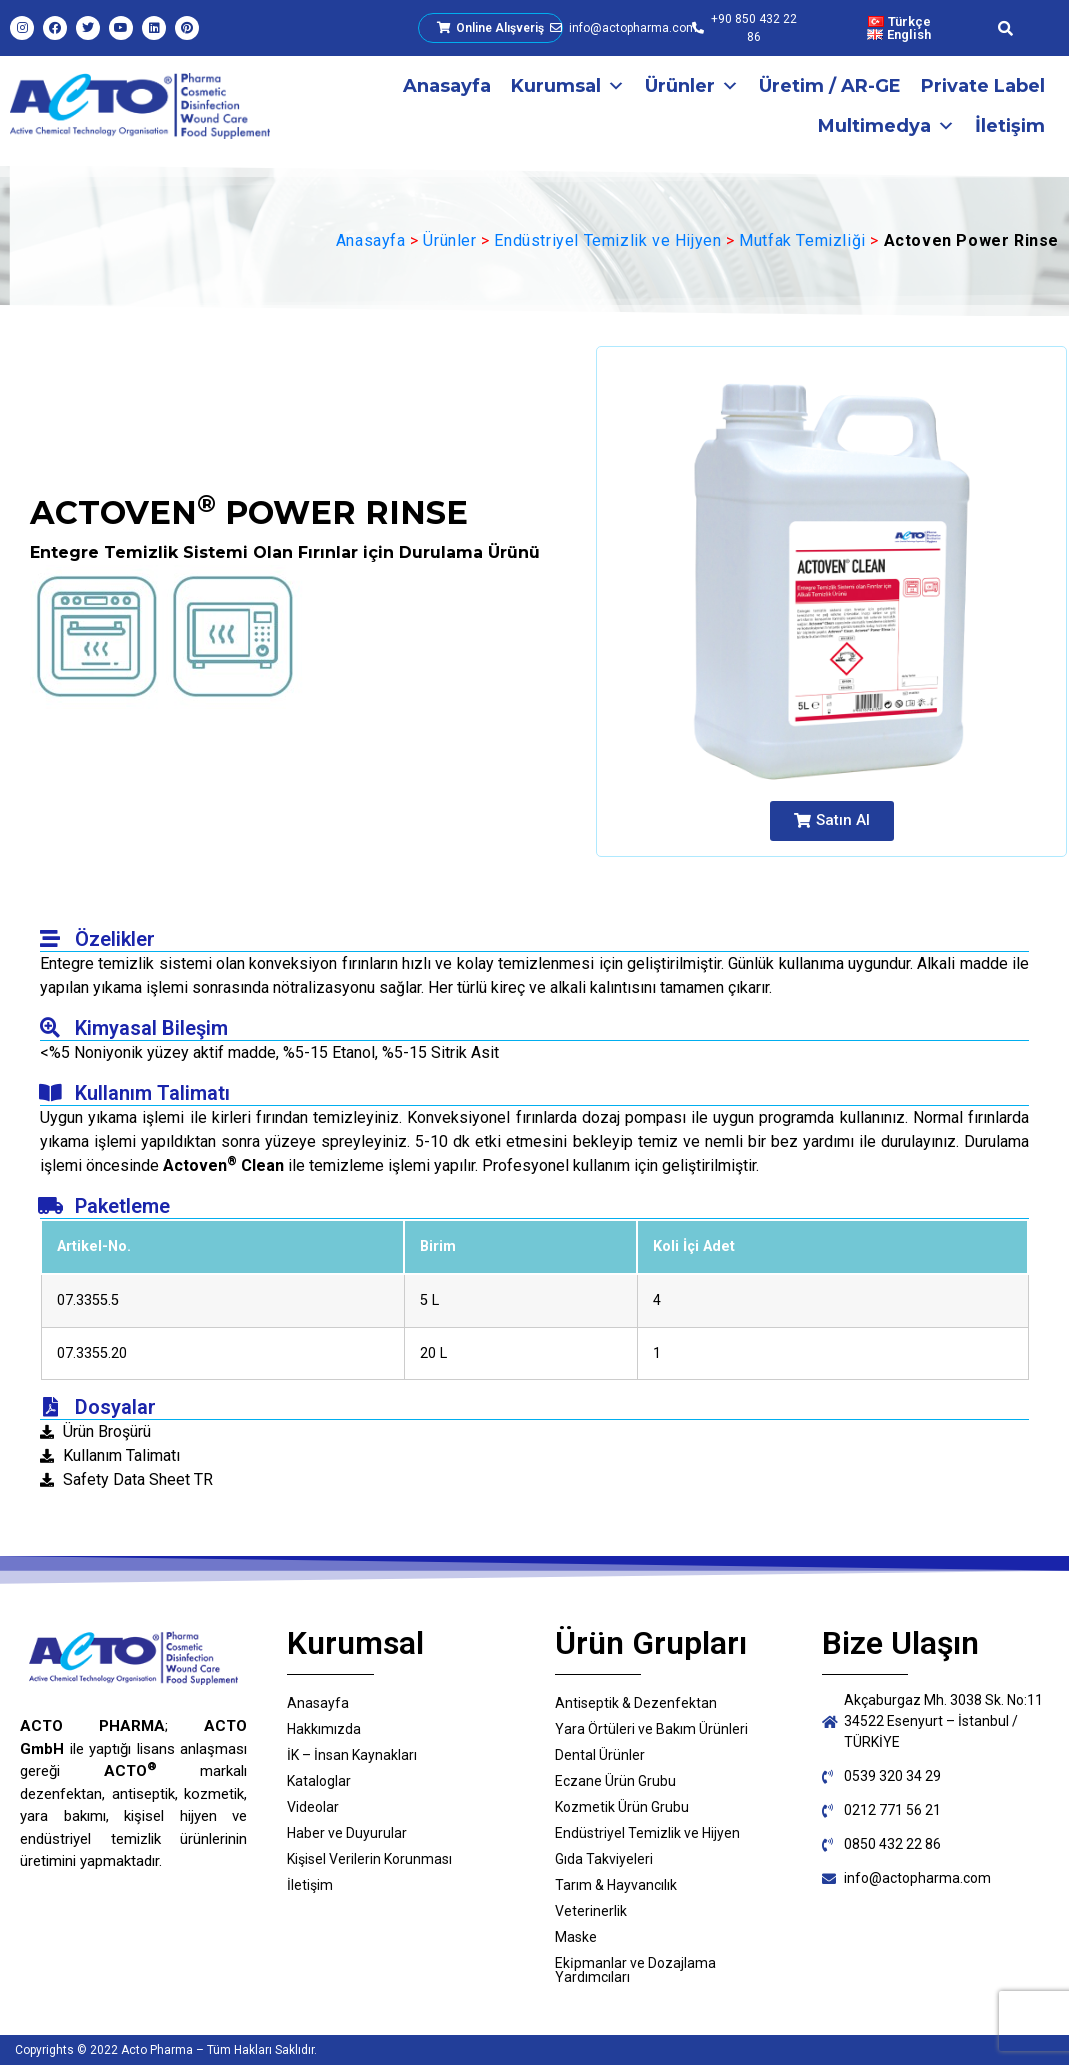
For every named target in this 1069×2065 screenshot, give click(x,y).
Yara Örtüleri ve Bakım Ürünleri (651, 1729)
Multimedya (886, 126)
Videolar (313, 1807)
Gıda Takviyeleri (604, 1859)
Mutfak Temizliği (802, 240)
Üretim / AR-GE (830, 86)
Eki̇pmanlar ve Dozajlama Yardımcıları (635, 1970)
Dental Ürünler (600, 1755)
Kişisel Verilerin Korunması (369, 1859)
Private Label (983, 86)
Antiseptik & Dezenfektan (636, 1703)
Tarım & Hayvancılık (616, 1885)
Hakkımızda (324, 1729)
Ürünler (692, 86)
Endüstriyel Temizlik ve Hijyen (607, 240)
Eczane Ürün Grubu (615, 1781)
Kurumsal (568, 86)
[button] (832, 821)
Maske (576, 1937)
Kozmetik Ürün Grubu (622, 1807)
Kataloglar (319, 1781)
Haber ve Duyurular (347, 1833)
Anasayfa (447, 86)
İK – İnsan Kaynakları (352, 1755)
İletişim (1010, 126)
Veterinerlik (591, 1911)
